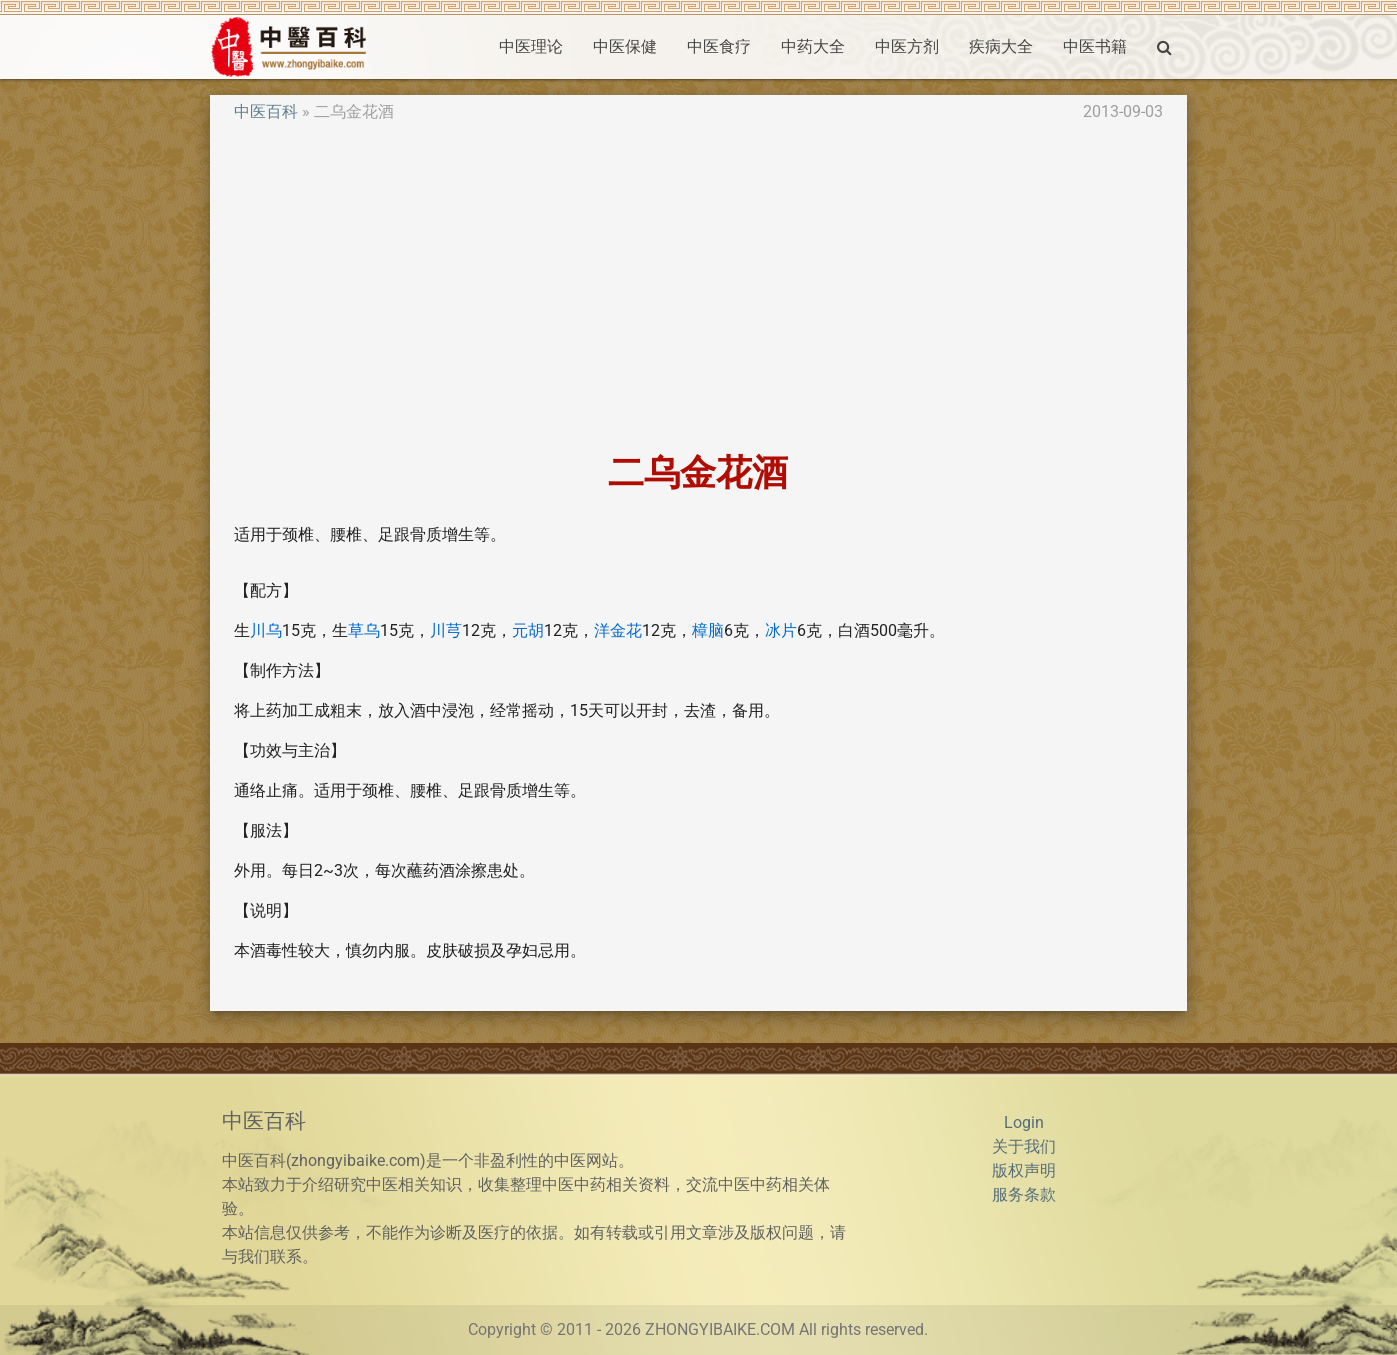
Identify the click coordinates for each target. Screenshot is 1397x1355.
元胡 (528, 630)
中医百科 (266, 111)
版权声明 (1024, 1170)
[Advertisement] (699, 288)
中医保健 (625, 46)
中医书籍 (1095, 46)
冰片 (781, 630)
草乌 (364, 630)
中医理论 (531, 46)
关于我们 (1024, 1146)
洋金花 (618, 630)
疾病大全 (1001, 46)
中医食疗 (719, 46)
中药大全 (813, 46)
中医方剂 (907, 46)
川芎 (446, 630)
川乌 (266, 630)
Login (1024, 1122)
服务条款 (1024, 1194)
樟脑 (708, 630)
